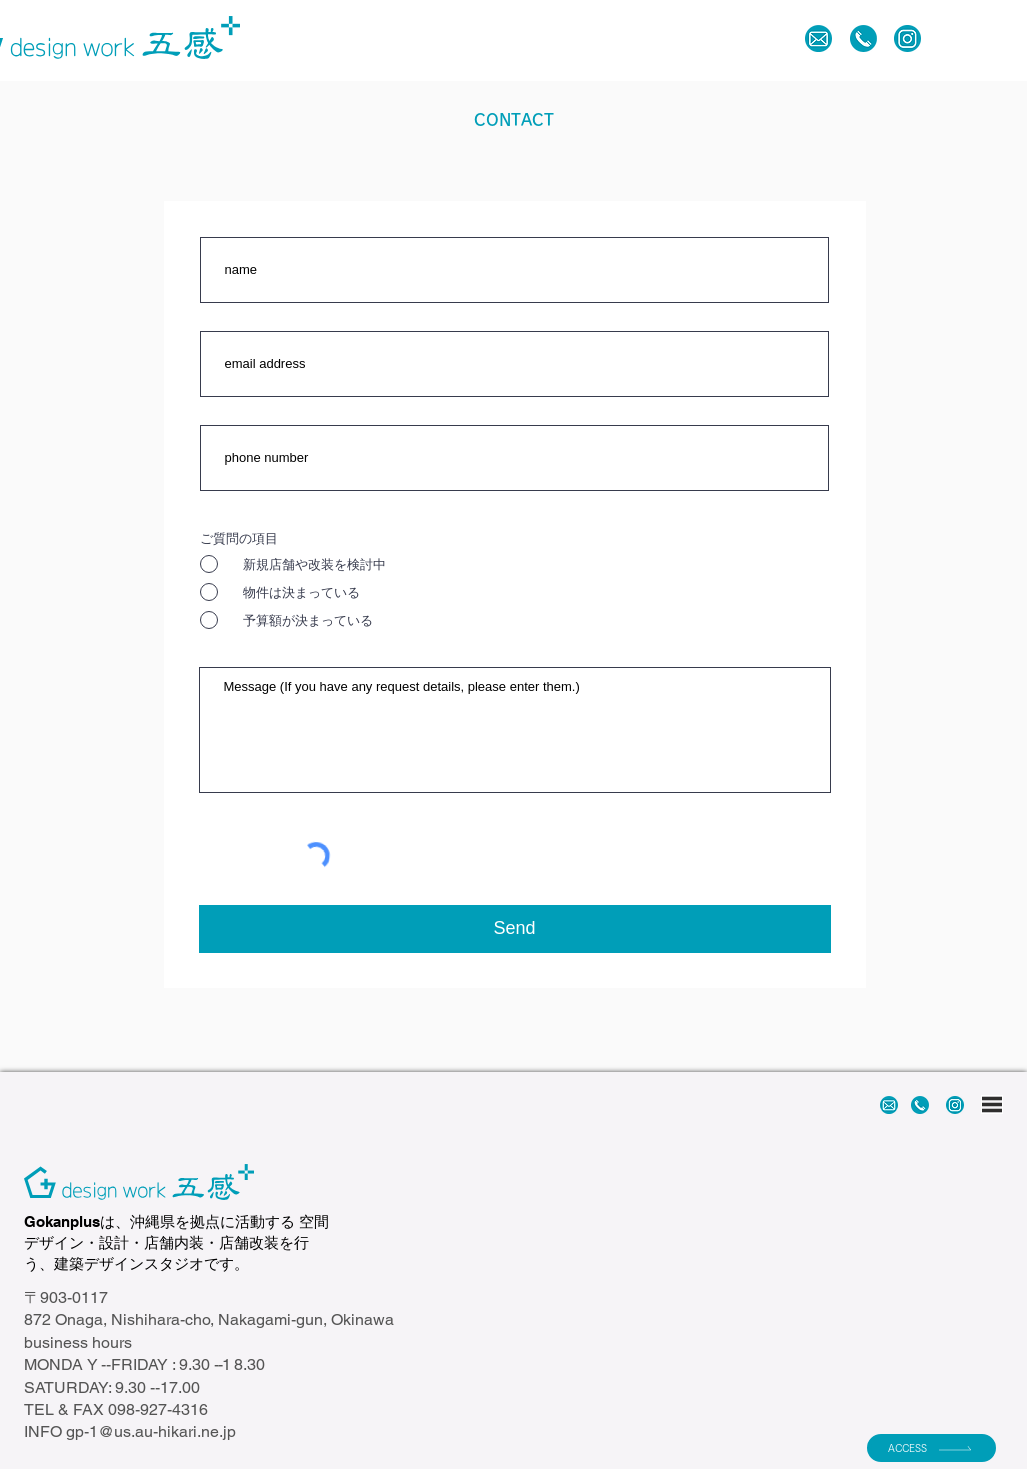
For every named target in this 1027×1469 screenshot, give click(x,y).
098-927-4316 (158, 1409)
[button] (949, 38)
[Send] (515, 929)
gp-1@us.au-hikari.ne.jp (151, 1431)
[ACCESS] (931, 1448)
